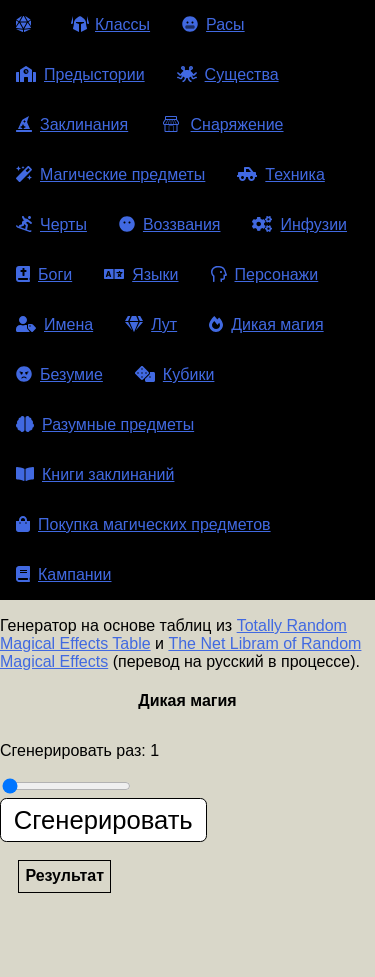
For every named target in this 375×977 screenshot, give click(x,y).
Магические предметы (110, 174)
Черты (51, 224)
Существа (228, 74)
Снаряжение (221, 124)
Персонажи (265, 274)
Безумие (59, 374)
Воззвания (170, 224)
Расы (213, 24)
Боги (44, 274)
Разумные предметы (105, 424)
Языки (141, 274)
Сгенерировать (103, 820)
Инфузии (299, 224)
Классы (110, 24)
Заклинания (72, 124)
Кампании (64, 574)
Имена (54, 324)
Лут (151, 324)
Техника (280, 174)
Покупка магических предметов (143, 524)
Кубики (175, 374)
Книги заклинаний (95, 474)
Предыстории (80, 74)
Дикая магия (266, 324)
